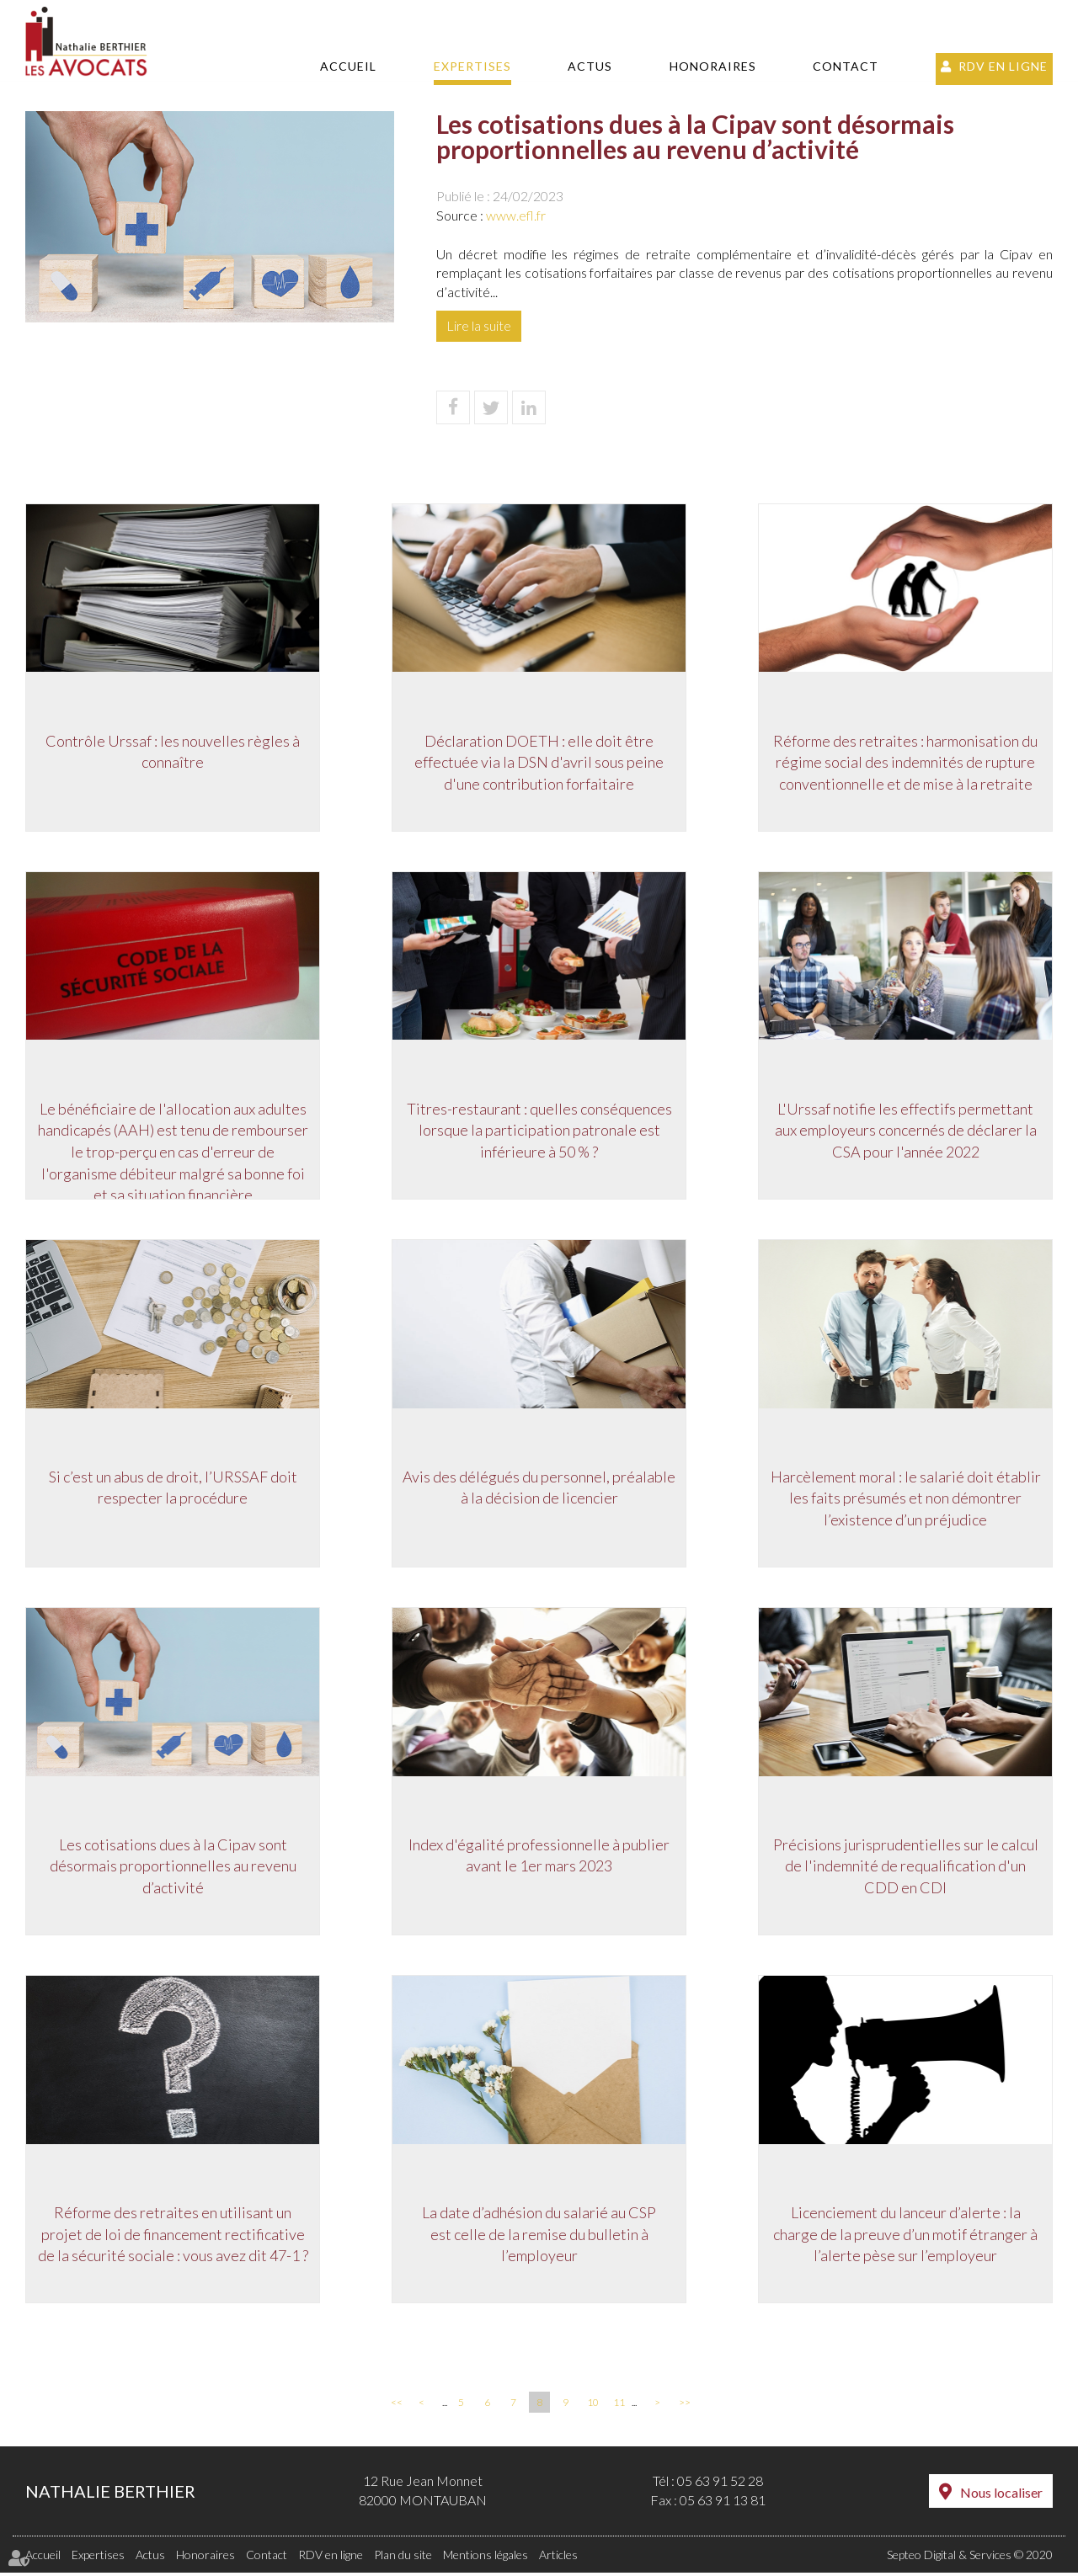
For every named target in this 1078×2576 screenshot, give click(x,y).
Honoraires (713, 66)
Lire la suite (478, 325)
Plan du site (403, 2558)
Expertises (472, 66)
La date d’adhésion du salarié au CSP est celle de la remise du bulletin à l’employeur (539, 2236)
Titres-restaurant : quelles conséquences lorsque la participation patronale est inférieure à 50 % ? (539, 1130)
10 (593, 2406)
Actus (590, 66)
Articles (558, 2558)
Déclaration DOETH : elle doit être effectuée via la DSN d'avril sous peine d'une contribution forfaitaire (539, 761)
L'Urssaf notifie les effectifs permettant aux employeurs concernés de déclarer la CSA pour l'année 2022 (906, 1130)
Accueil (348, 66)
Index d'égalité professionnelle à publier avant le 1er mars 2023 (539, 1857)
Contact (845, 66)
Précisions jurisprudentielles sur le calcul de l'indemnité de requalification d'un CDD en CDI (905, 1867)
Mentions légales (485, 2558)
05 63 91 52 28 (720, 2485)
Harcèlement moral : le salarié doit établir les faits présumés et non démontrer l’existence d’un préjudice (906, 1499)
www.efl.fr (516, 215)
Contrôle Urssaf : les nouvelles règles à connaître (172, 751)
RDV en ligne (1003, 66)
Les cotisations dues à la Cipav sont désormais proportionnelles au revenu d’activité (173, 1867)
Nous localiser (1001, 2496)
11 (619, 2406)
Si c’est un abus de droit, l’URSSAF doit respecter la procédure (173, 1488)
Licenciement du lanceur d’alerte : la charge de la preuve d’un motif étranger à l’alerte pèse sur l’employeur (905, 2236)
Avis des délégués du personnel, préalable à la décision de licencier (539, 1488)
